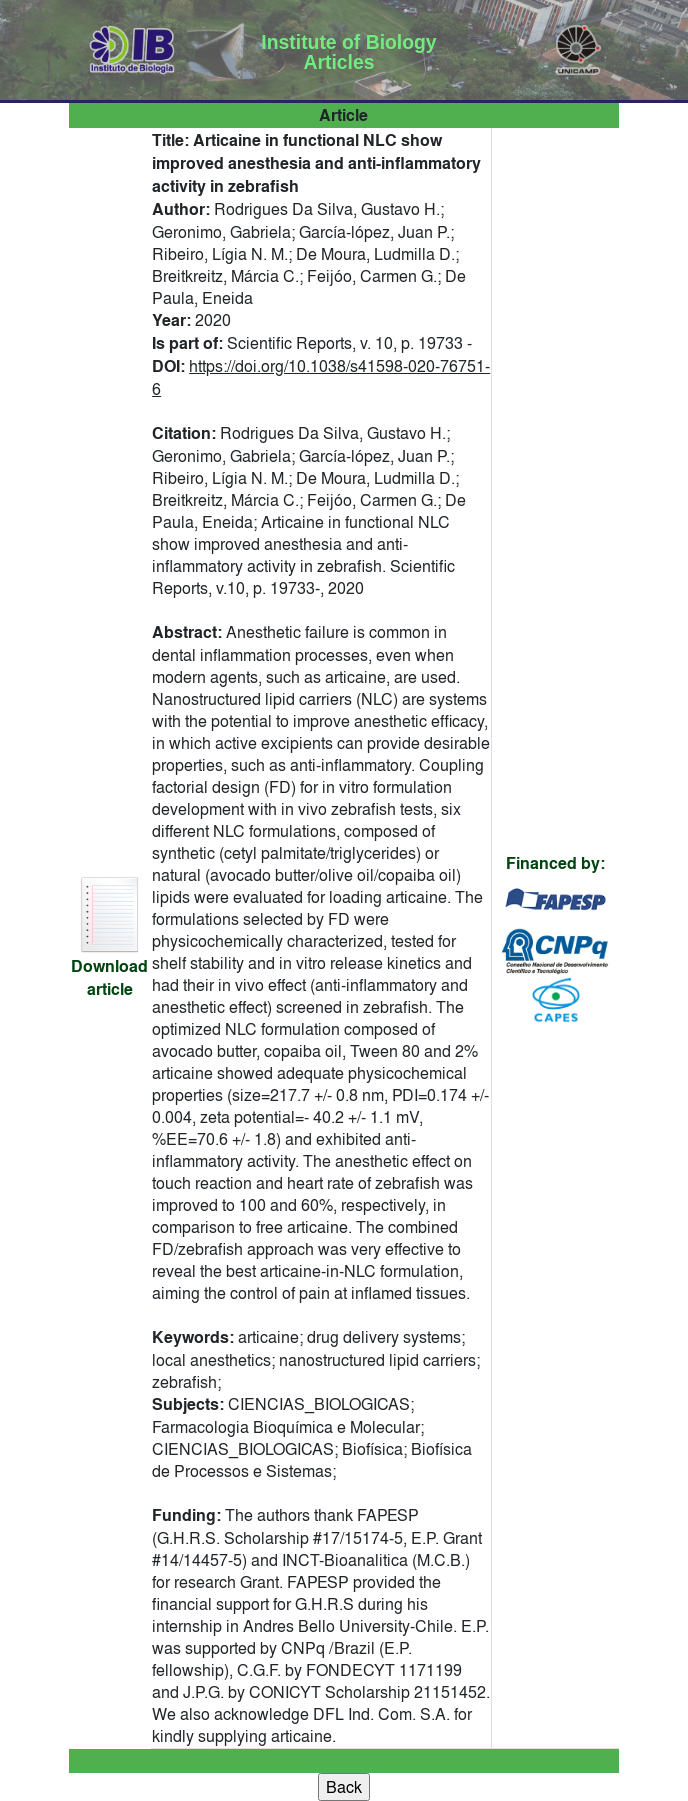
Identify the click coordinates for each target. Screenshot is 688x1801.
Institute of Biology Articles (348, 52)
